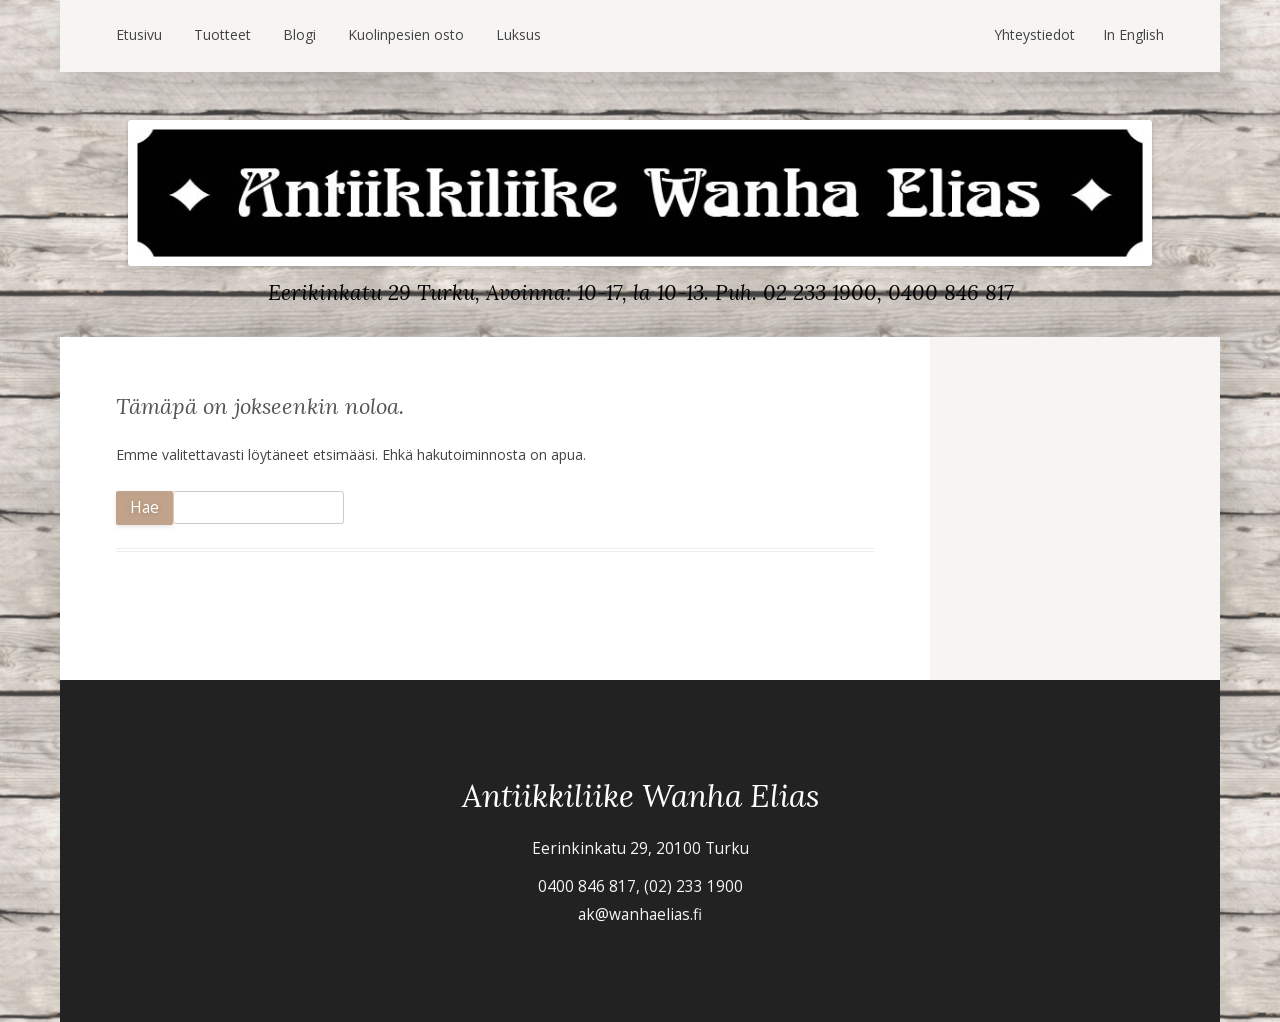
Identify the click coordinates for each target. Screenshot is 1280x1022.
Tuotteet (222, 34)
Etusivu (139, 34)
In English (1133, 34)
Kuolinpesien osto (406, 34)
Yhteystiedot (1034, 34)
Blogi (299, 34)
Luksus (518, 34)
